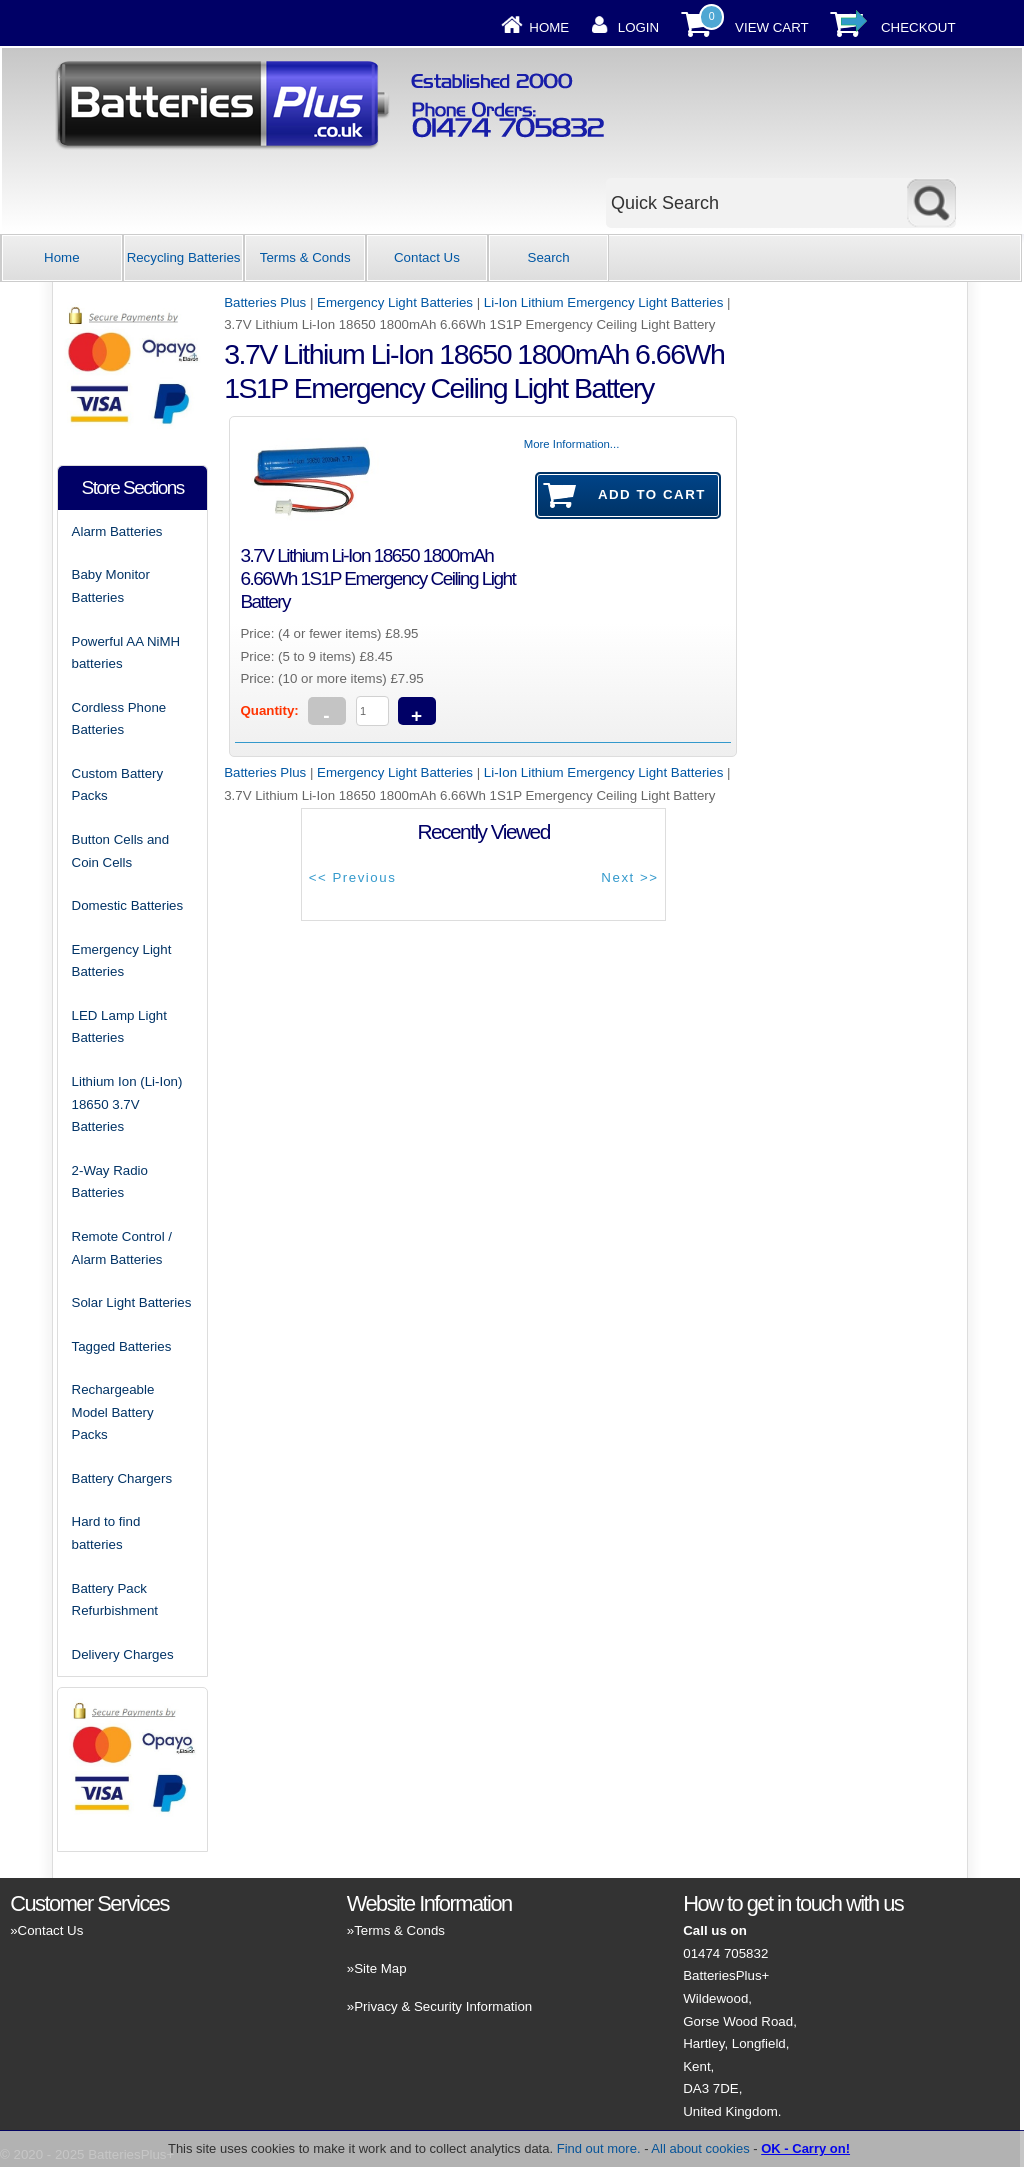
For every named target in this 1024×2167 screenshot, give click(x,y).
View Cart (772, 27)
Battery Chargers (122, 1478)
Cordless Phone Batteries (119, 719)
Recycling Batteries (184, 257)
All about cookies (700, 2148)
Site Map (380, 1968)
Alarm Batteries (117, 531)
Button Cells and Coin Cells (121, 851)
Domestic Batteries (128, 905)
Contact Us (427, 257)
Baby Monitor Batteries (111, 586)
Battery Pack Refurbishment (115, 1600)
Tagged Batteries (122, 1346)
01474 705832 (725, 1953)
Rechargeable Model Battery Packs (113, 1412)
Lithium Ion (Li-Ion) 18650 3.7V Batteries (127, 1104)
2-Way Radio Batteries (110, 1182)
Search (549, 257)
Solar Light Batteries (132, 1302)
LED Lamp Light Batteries (119, 1027)
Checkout (918, 27)
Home (549, 27)
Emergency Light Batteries (395, 302)
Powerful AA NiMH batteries (126, 653)
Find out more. (599, 2148)
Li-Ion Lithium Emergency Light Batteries (603, 302)
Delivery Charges (123, 1654)
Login (638, 27)
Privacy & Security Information (443, 2006)
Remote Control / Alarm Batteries (122, 1248)
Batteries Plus (265, 302)
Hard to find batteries (106, 1533)
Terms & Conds (305, 257)
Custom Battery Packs (118, 785)
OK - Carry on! (805, 2148)
